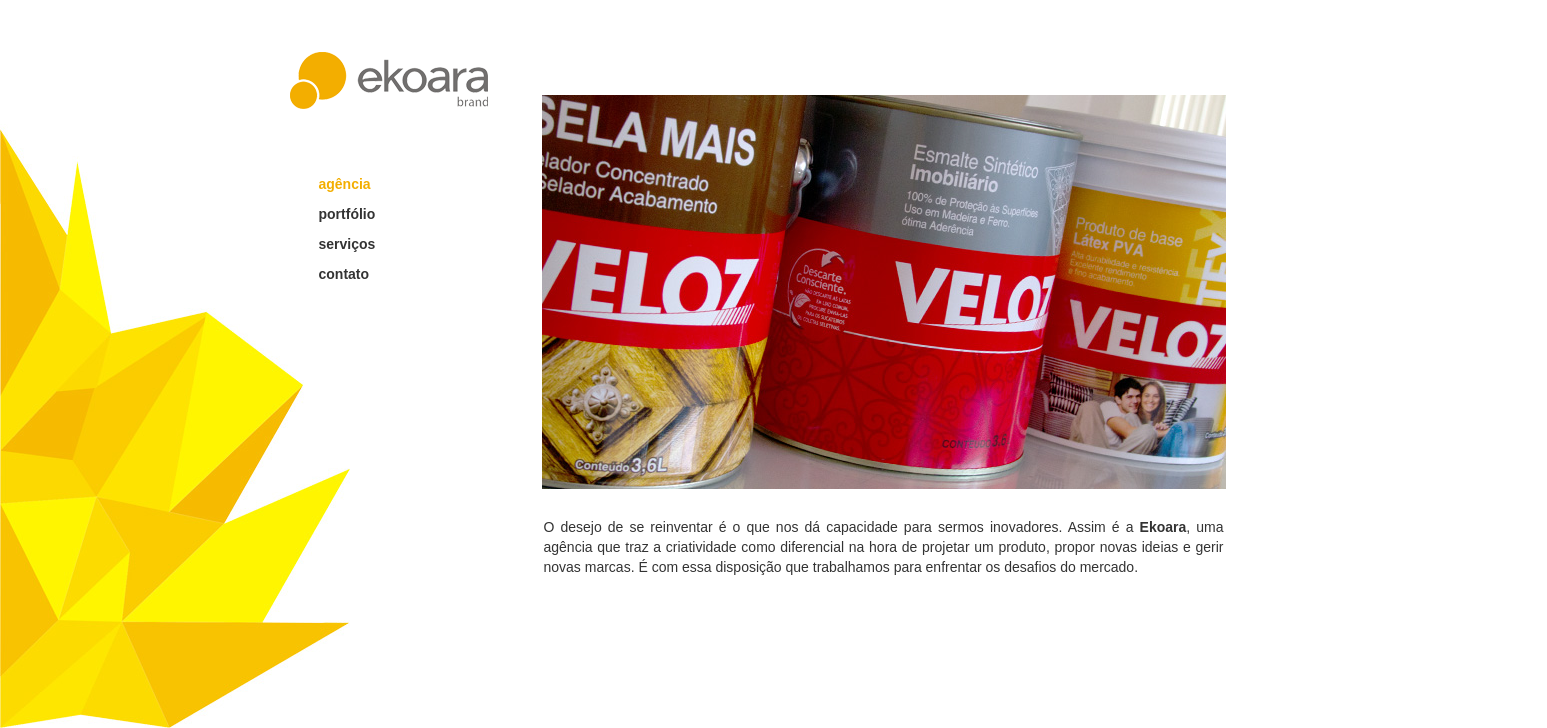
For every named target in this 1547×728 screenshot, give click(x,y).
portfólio (347, 214)
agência (345, 184)
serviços (347, 244)
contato (344, 274)
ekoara (389, 80)
